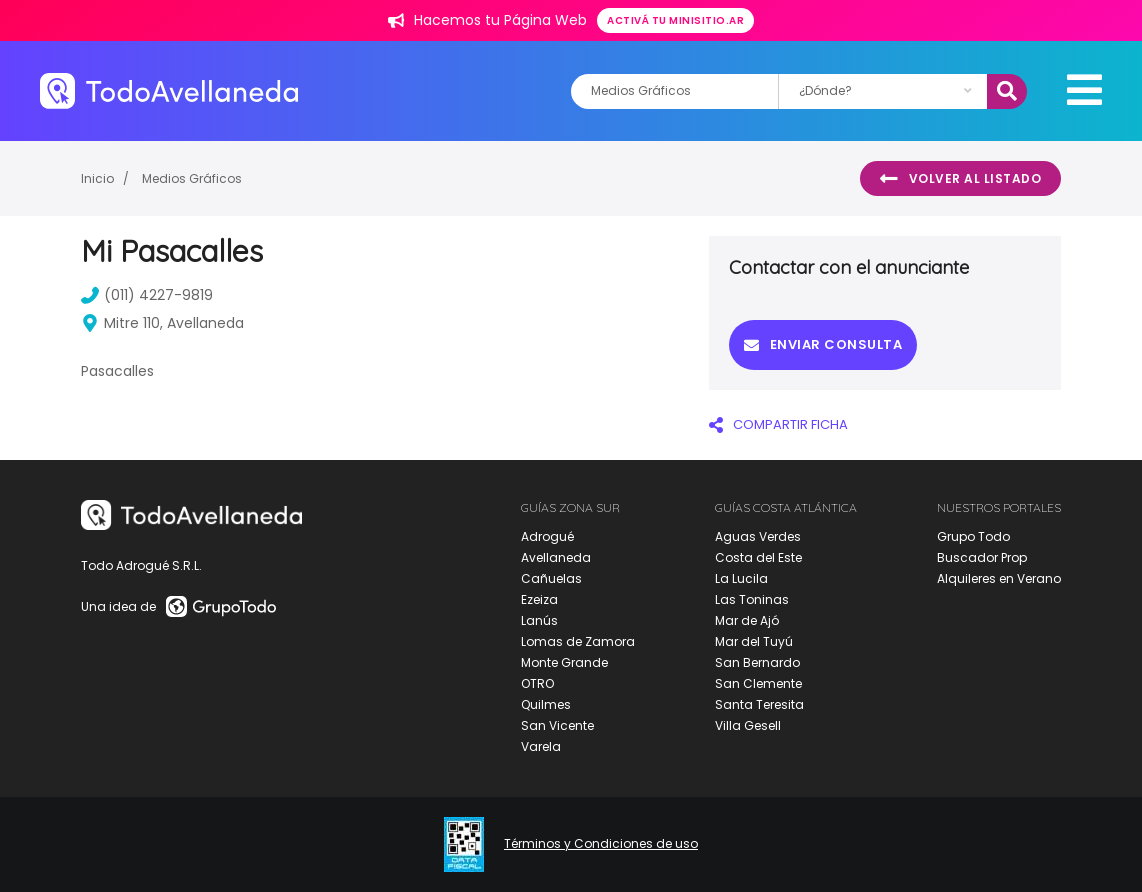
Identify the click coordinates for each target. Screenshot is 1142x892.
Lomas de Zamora (578, 641)
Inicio (97, 178)
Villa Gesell (748, 725)
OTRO (537, 683)
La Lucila (741, 578)
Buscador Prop (982, 557)
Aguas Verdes (758, 536)
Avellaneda (556, 557)
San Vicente (557, 725)
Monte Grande (564, 662)
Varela (541, 746)
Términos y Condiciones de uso (601, 844)
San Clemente (758, 683)
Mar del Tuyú (754, 641)
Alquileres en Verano (999, 578)
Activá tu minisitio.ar (675, 20)
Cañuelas (551, 578)
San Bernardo (757, 662)
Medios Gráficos (192, 178)
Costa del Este (758, 557)
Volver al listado (960, 179)
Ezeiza (539, 599)
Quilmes (546, 704)
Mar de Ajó (747, 620)
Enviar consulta (823, 344)
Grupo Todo (973, 536)
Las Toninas (752, 599)
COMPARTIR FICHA (778, 424)
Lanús (539, 620)
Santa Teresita (759, 704)
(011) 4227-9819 (147, 295)
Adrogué (547, 536)
